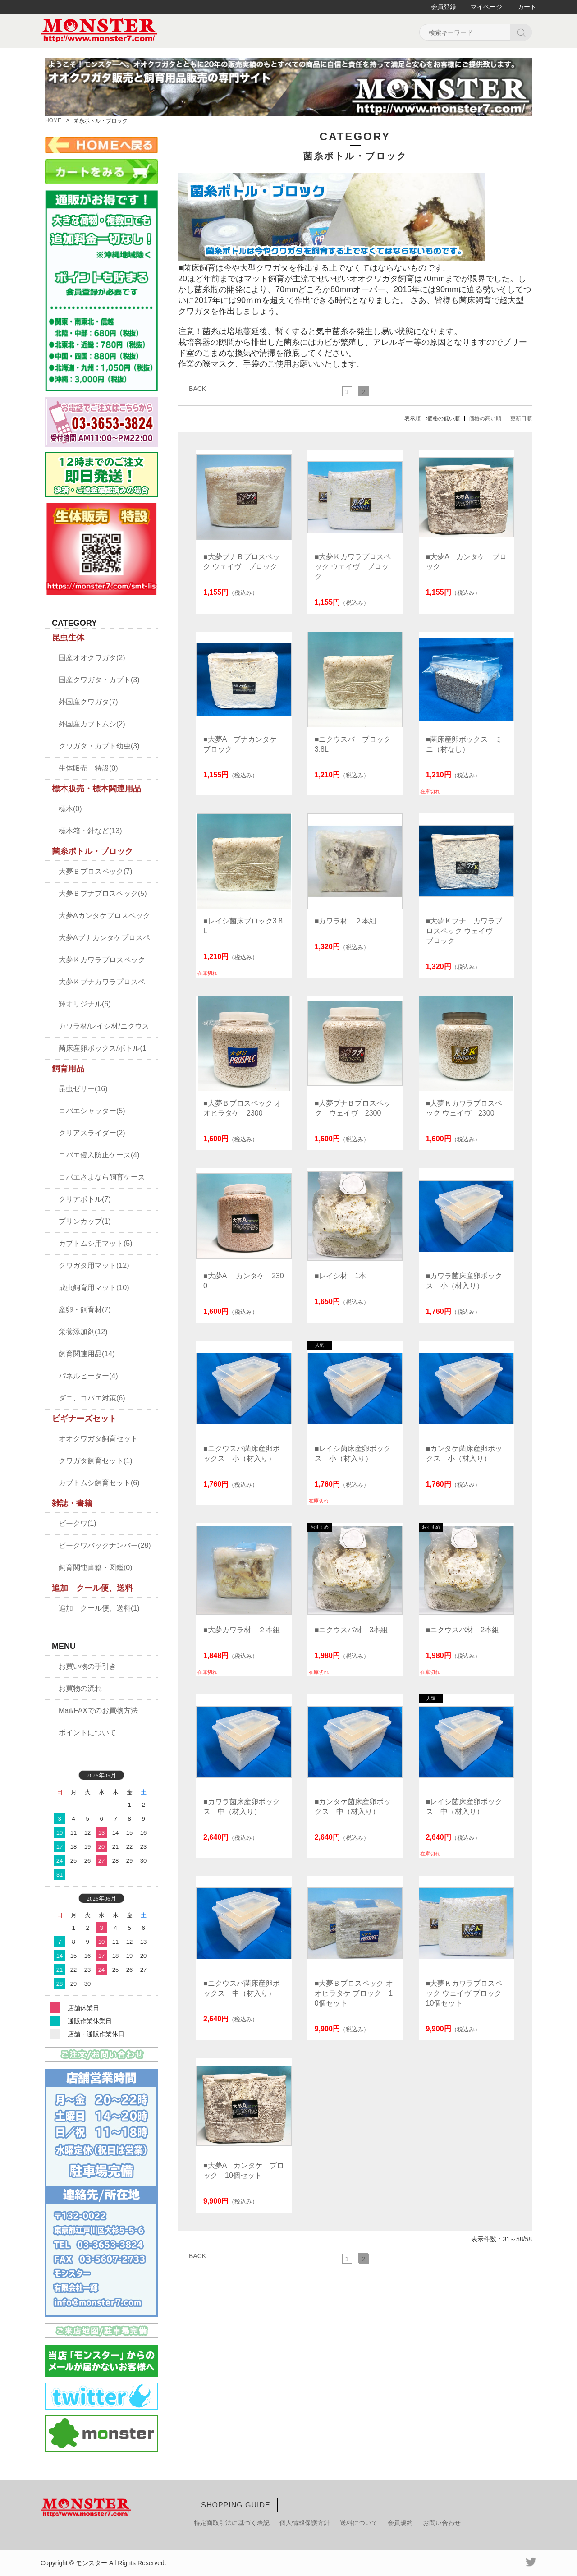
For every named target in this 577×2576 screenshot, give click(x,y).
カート (526, 6)
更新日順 (521, 418)
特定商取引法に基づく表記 (232, 2522)
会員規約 (400, 2522)
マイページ (486, 6)
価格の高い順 (485, 418)
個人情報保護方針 (304, 2522)
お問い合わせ (442, 2522)
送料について (359, 2522)
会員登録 (443, 6)
